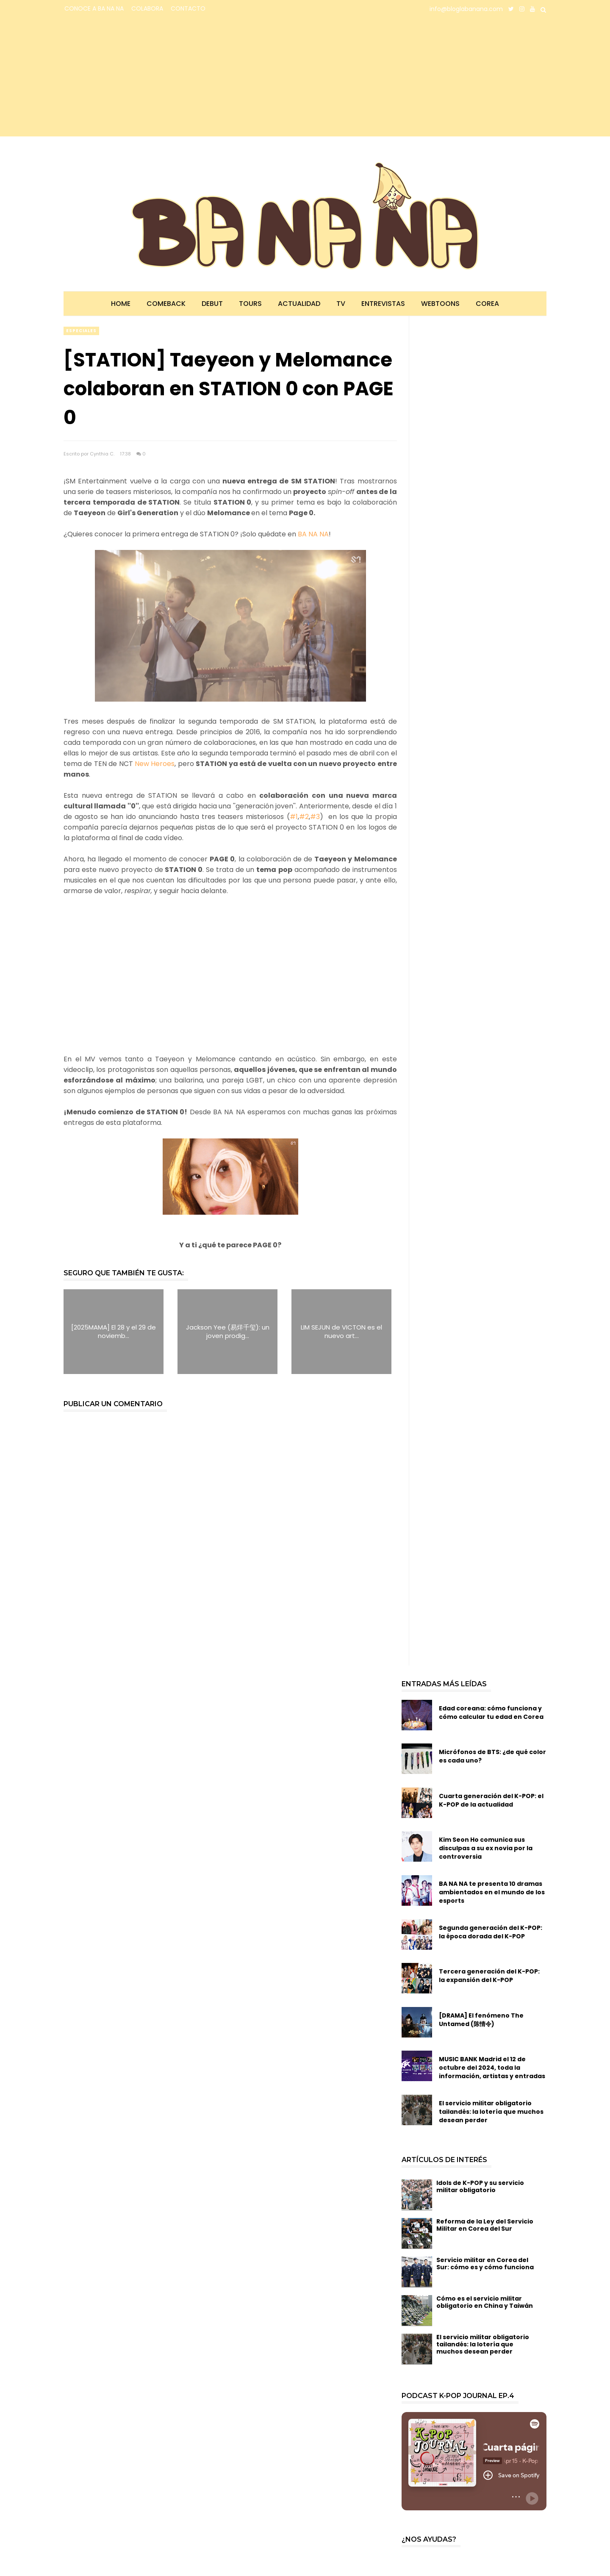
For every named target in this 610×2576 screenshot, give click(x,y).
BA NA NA (313, 534)
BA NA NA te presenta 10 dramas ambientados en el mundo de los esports (492, 1892)
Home (120, 303)
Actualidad (299, 303)
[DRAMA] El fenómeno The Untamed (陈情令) (481, 2019)
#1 (294, 817)
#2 (304, 817)
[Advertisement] (138, 77)
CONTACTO (188, 8)
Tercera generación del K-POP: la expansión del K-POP (489, 1975)
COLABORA (147, 8)
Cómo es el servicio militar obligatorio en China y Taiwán (484, 2302)
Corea (487, 303)
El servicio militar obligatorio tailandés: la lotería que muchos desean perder (491, 2111)
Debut (212, 303)
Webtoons (440, 303)
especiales (81, 331)
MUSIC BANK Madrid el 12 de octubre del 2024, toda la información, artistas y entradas (492, 2067)
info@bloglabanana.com (466, 9)
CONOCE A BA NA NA (94, 8)
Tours (250, 303)
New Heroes (155, 764)
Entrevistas (383, 303)
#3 (315, 817)
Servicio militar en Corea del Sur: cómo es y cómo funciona (485, 2263)
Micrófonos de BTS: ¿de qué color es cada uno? (492, 1756)
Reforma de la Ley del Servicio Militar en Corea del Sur (484, 2225)
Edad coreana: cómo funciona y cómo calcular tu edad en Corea (491, 1712)
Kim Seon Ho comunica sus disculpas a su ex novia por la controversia (485, 1848)
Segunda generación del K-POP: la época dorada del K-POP (490, 1932)
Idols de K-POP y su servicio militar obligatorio (480, 2186)
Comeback (166, 303)
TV (340, 303)
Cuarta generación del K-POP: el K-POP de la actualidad (491, 1800)
